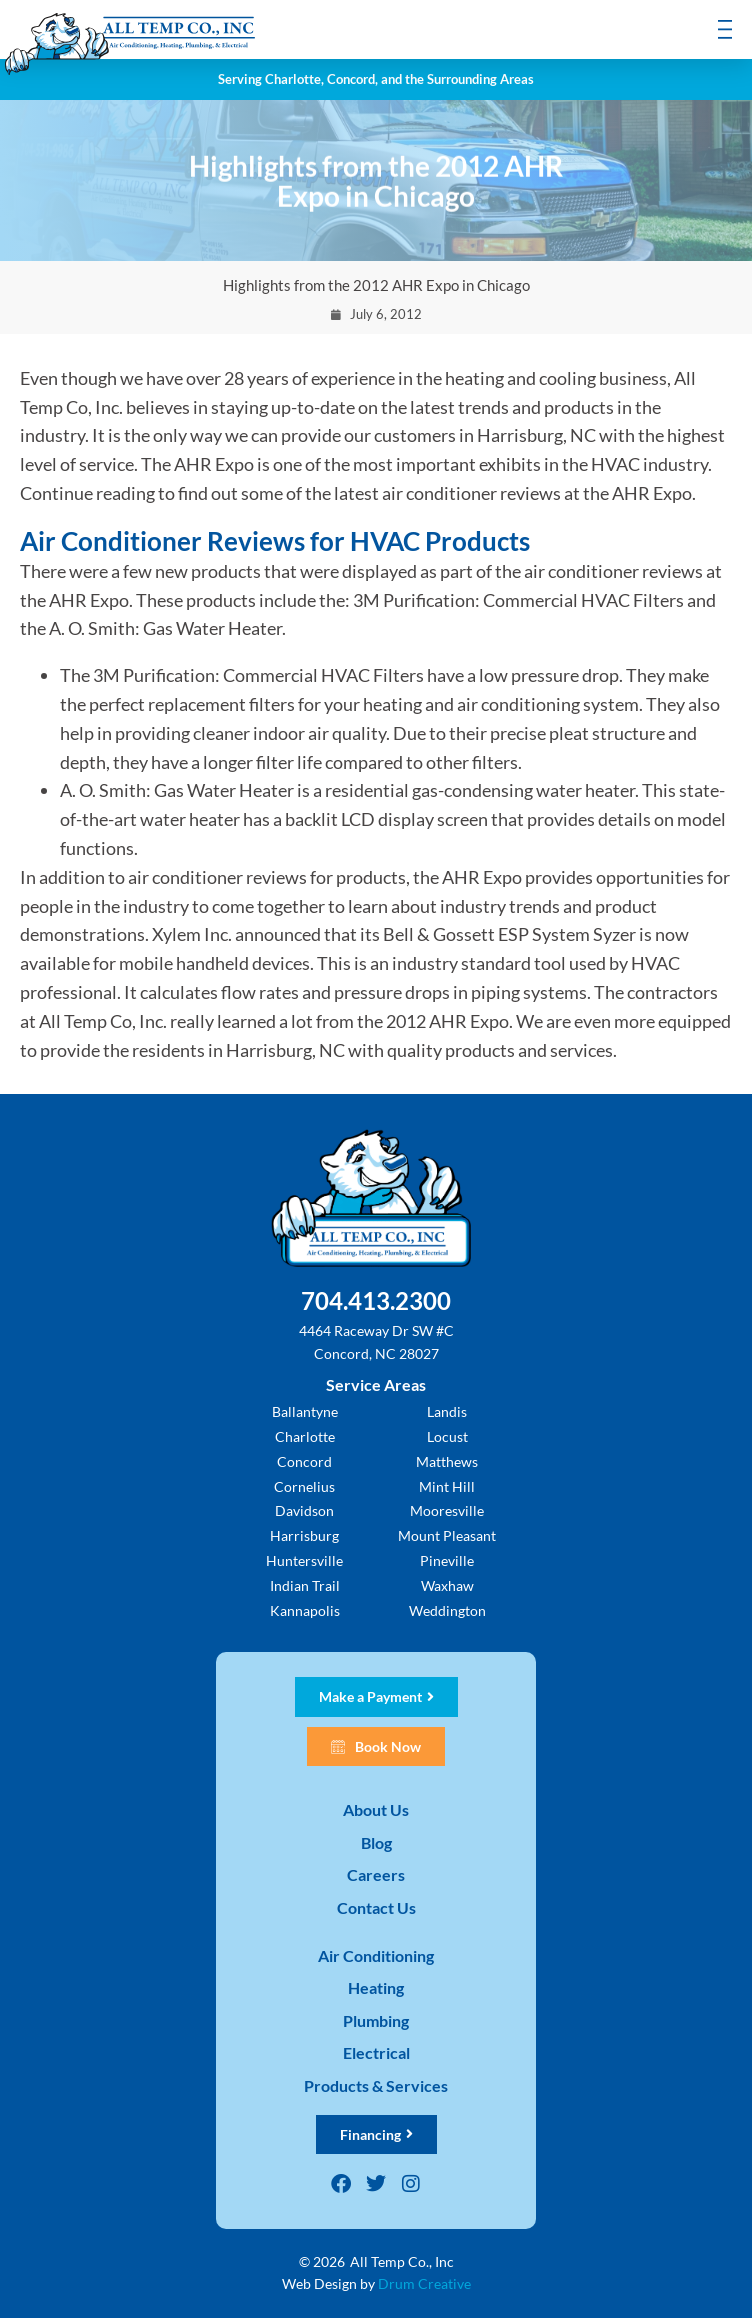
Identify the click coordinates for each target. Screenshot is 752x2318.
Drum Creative (424, 2283)
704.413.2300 (376, 1300)
